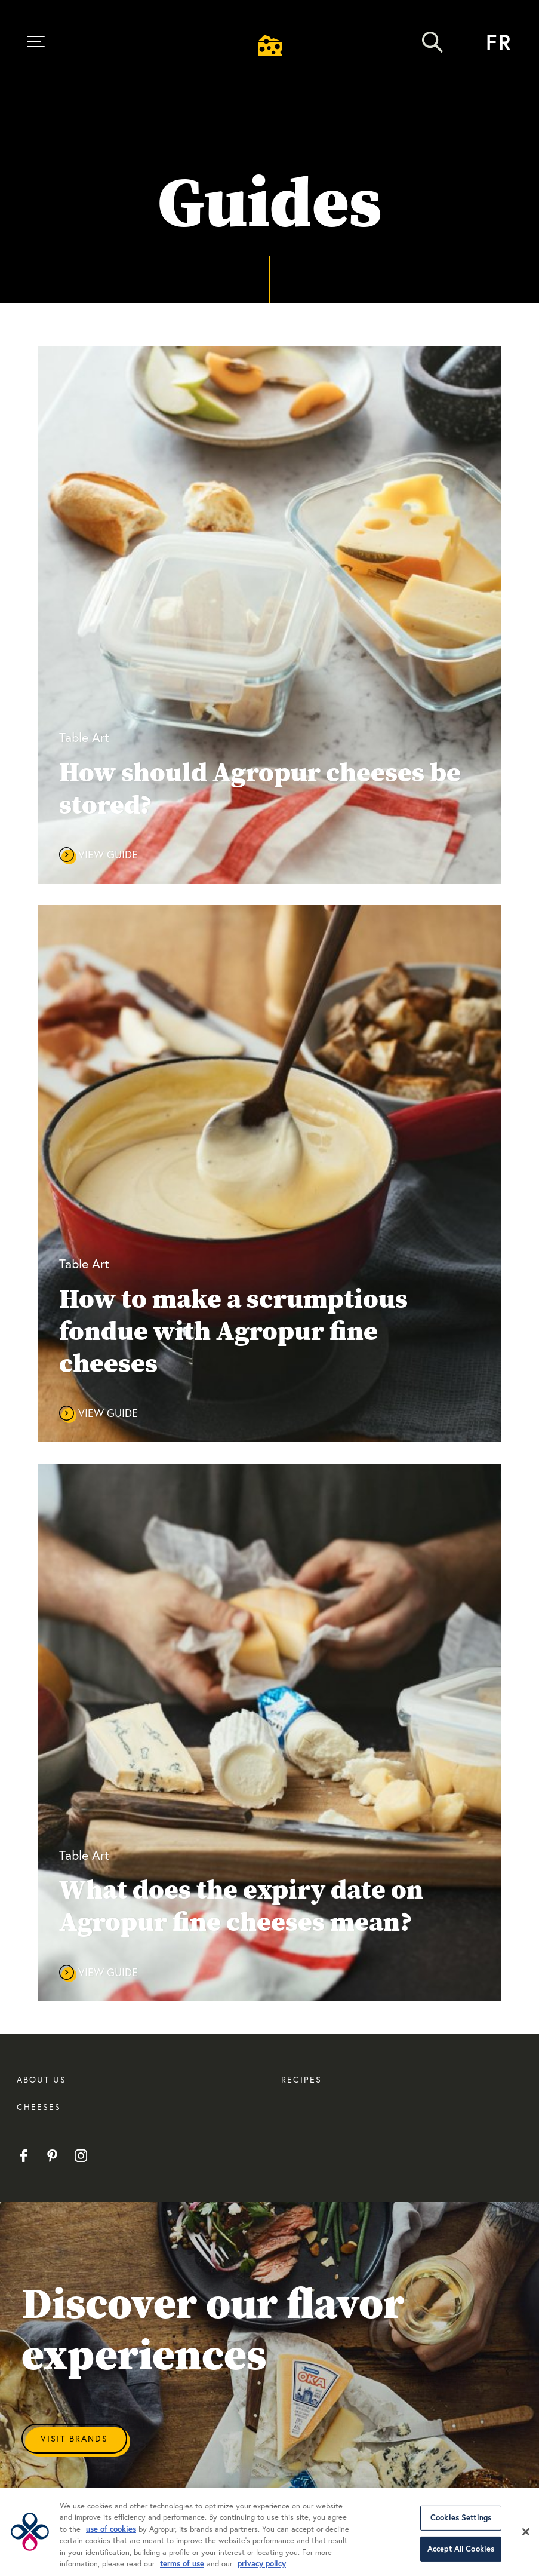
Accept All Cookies (460, 2549)
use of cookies (111, 2529)
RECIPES (301, 2079)
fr (499, 41)
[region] (269, 2532)
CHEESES (39, 2106)
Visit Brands (74, 2438)
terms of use (182, 2564)
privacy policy (262, 2564)
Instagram (81, 2156)
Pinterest (52, 2156)
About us (41, 2079)
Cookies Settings (460, 2518)
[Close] (526, 2532)
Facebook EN (23, 2156)
